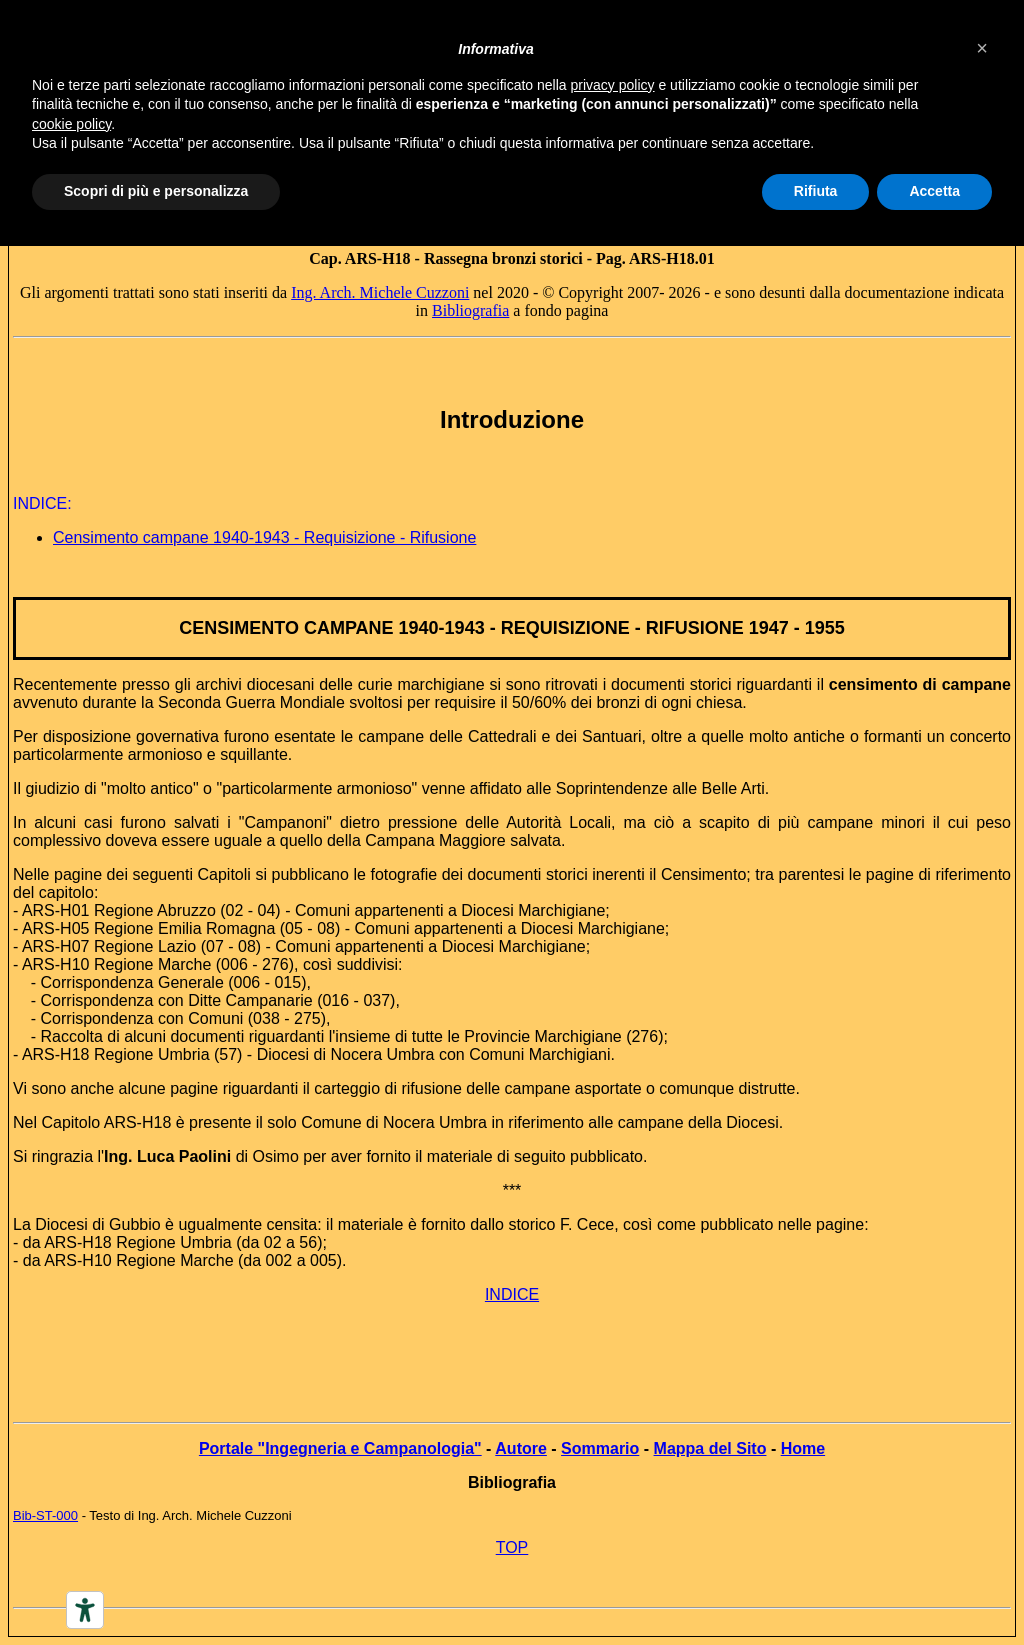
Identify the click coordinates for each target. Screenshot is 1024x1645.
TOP (512, 1547)
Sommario (600, 1448)
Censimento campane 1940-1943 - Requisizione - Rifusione (264, 537)
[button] (982, 48)
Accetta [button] (934, 191)
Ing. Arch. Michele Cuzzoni (380, 292)
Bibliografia (470, 310)
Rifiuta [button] (816, 191)
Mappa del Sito (710, 1448)
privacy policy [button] (613, 85)
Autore (521, 1448)
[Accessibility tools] (85, 1610)
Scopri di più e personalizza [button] (156, 191)
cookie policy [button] (71, 124)
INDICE (512, 1294)
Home (803, 1448)
